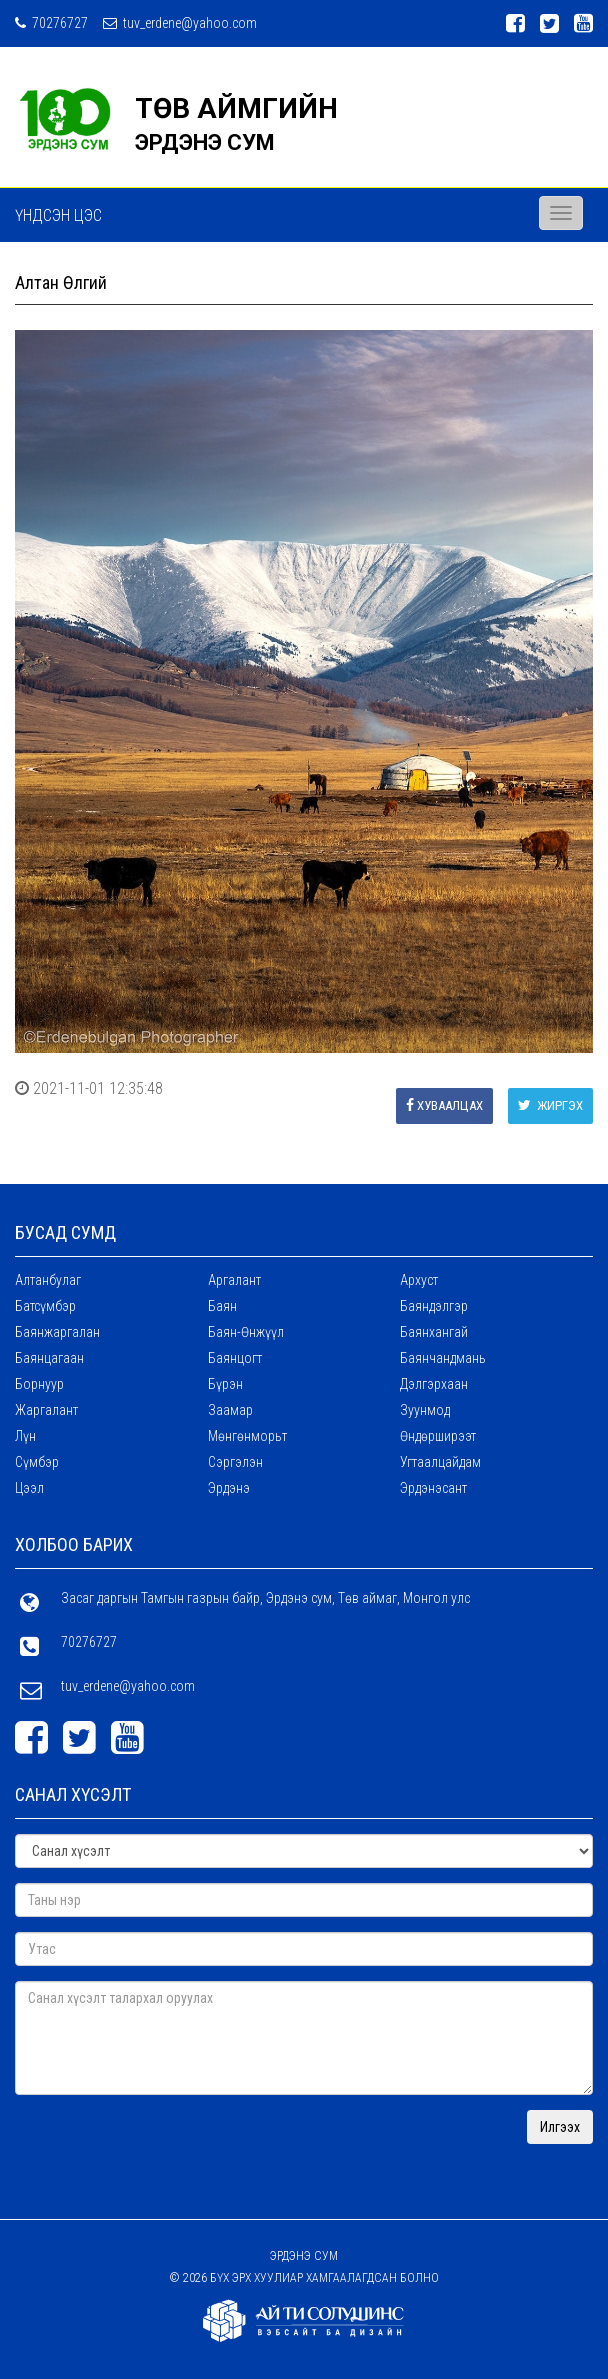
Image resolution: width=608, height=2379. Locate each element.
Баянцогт (235, 1358)
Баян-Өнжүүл (246, 1332)
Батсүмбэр (45, 1306)
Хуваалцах (444, 1105)
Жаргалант (46, 1410)
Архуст (419, 1280)
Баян (222, 1306)
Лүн (25, 1436)
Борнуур (39, 1384)
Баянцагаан (49, 1358)
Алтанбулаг (48, 1280)
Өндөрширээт (438, 1436)
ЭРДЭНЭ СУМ (205, 142)
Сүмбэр (37, 1462)
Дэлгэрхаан (434, 1384)
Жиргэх (550, 1105)
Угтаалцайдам (440, 1462)
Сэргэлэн (235, 1462)
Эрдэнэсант (433, 1488)
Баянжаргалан (57, 1332)
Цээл (29, 1488)
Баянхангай (434, 1332)
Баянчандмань (443, 1358)
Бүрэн (225, 1384)
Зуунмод (425, 1410)
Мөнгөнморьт (247, 1436)
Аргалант (234, 1280)
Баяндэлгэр (434, 1306)
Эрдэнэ (229, 1488)
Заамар (230, 1410)
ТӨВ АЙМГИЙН (236, 108)
